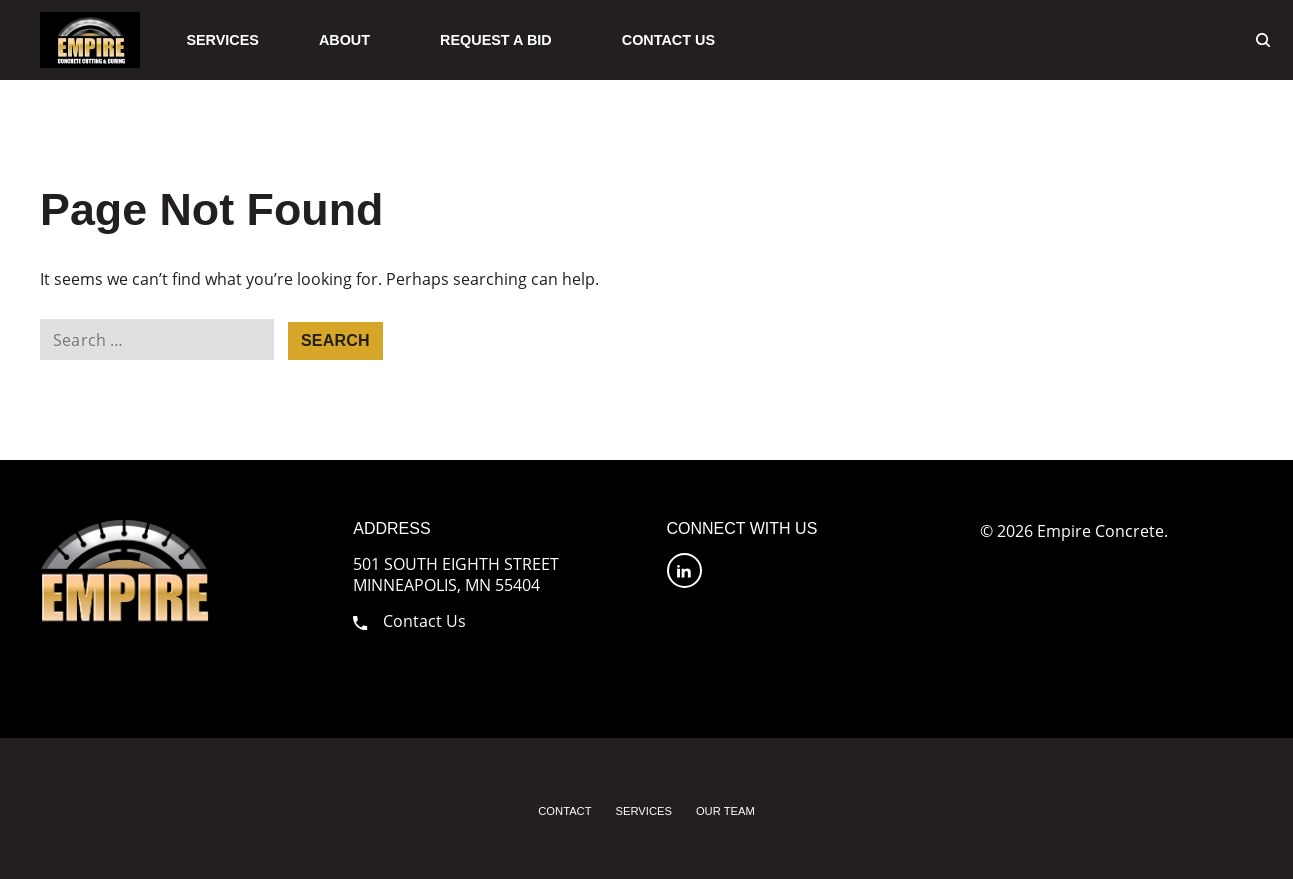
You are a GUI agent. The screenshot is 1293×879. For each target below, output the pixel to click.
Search (335, 340)
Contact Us (668, 40)
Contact (564, 811)
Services (222, 40)
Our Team (725, 811)
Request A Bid (496, 40)
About (344, 40)
